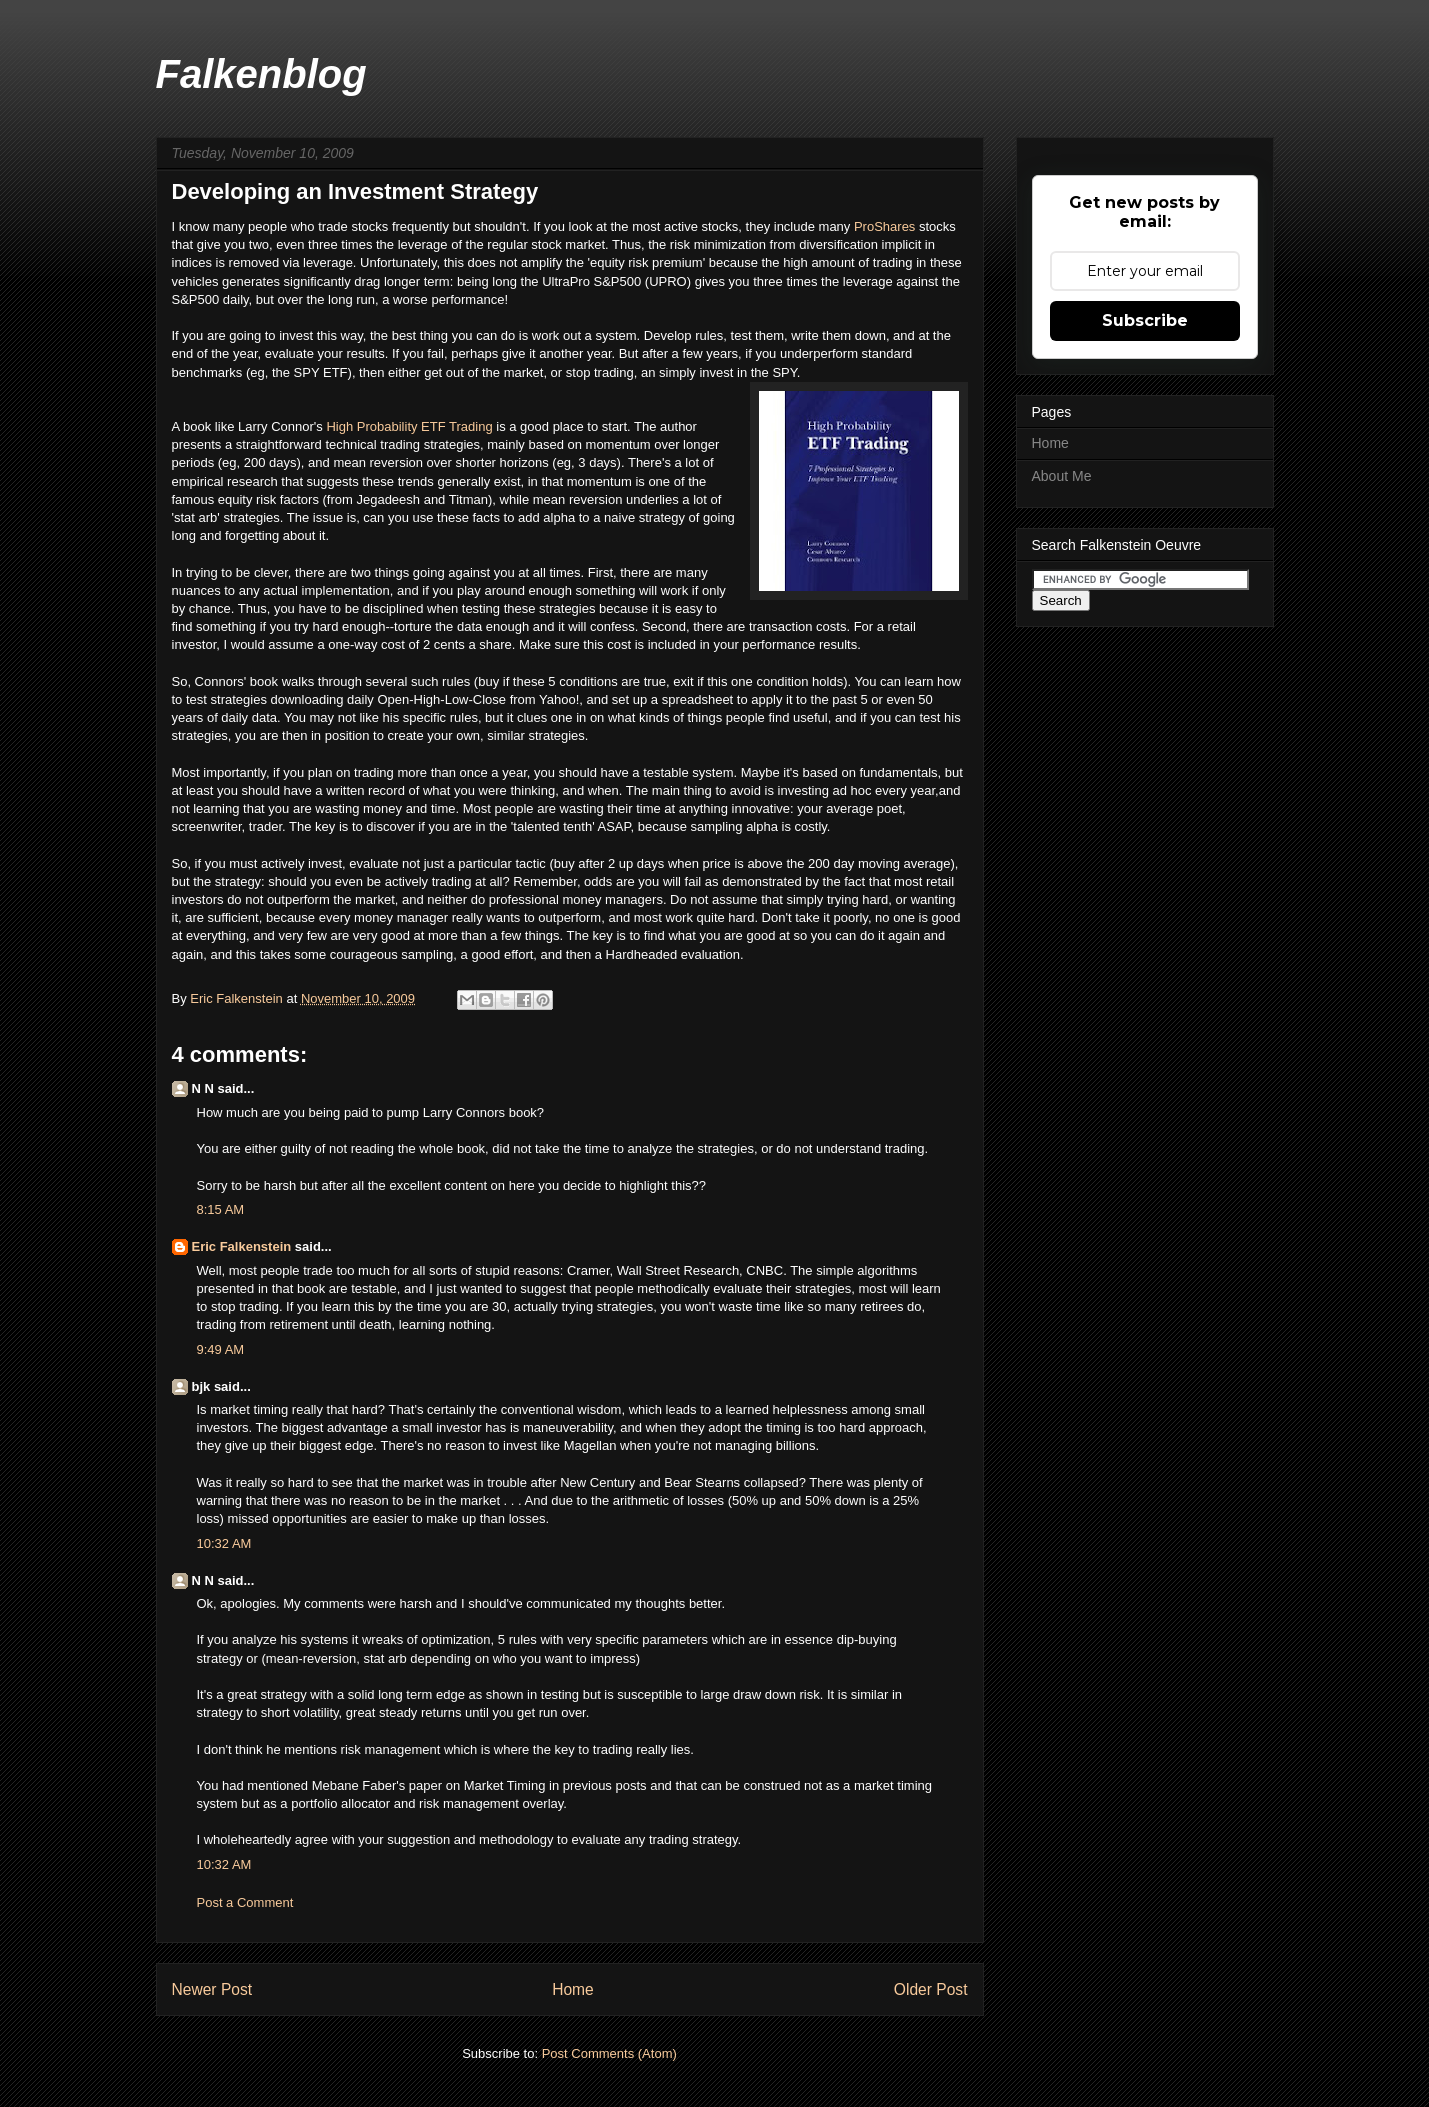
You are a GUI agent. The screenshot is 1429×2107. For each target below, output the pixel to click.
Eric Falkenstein (242, 1246)
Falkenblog (261, 74)
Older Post (931, 1989)
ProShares (886, 226)
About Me (1062, 476)
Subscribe (1145, 320)
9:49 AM (221, 1349)
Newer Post (212, 1989)
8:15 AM (221, 1209)
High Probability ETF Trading (409, 426)
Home (573, 1989)
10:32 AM (224, 1543)
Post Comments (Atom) (609, 2053)
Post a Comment (245, 1902)
